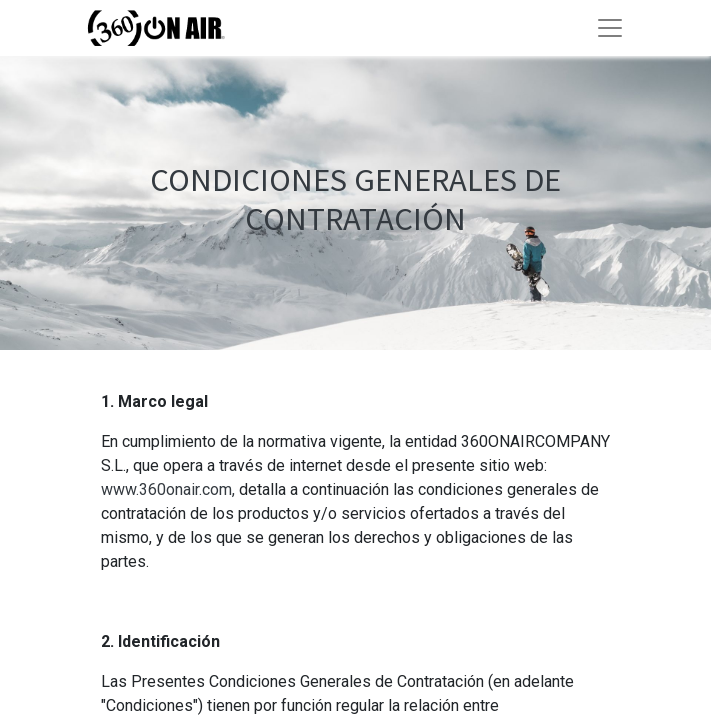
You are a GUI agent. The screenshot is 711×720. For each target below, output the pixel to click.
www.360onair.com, (168, 489)
